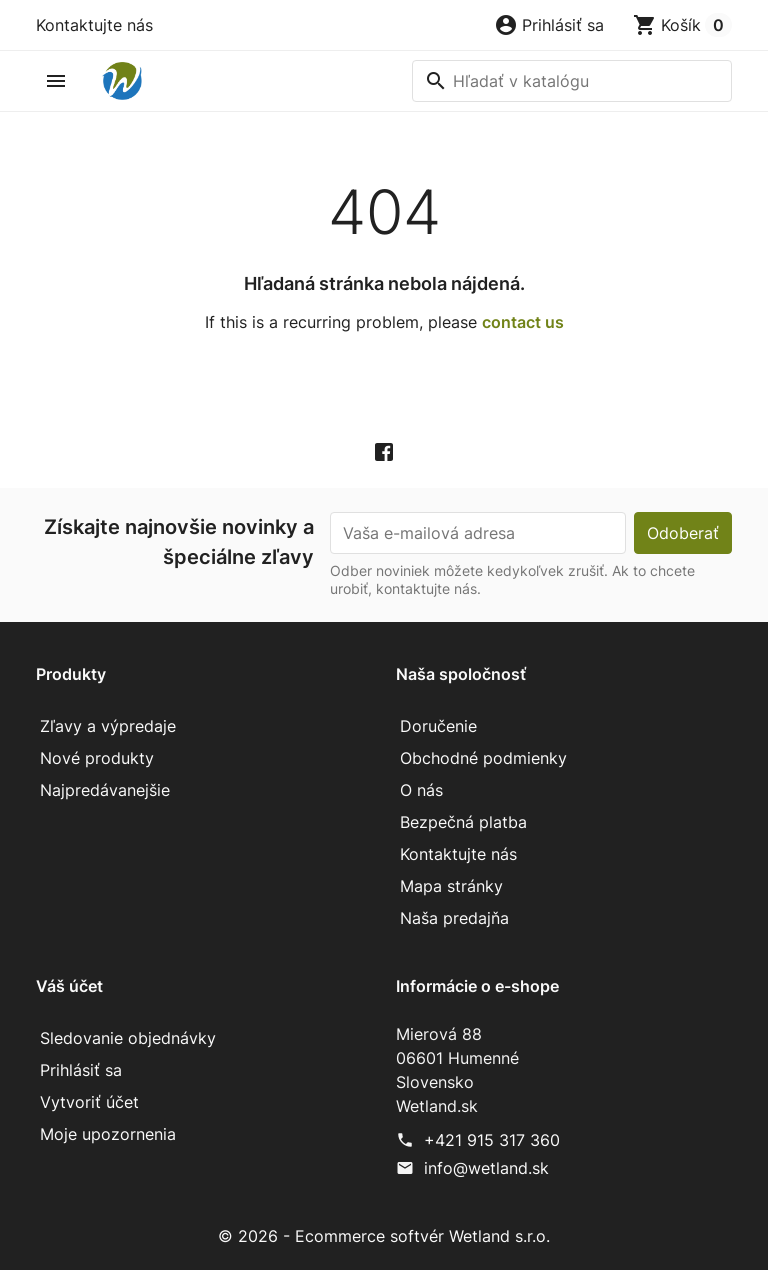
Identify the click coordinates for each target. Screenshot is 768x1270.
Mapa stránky (451, 886)
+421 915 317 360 (492, 1140)
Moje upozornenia (108, 1134)
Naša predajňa (454, 918)
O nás (421, 790)
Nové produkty (97, 758)
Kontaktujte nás (94, 25)
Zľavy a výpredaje (108, 726)
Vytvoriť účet (89, 1102)
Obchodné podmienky (483, 758)
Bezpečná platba (463, 822)
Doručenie (438, 726)
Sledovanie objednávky (128, 1038)
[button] (549, 25)
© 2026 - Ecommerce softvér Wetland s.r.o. (384, 1236)
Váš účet (69, 986)
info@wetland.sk (486, 1168)
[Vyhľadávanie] (572, 81)
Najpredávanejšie (105, 790)
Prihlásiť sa (81, 1070)
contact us (523, 322)
